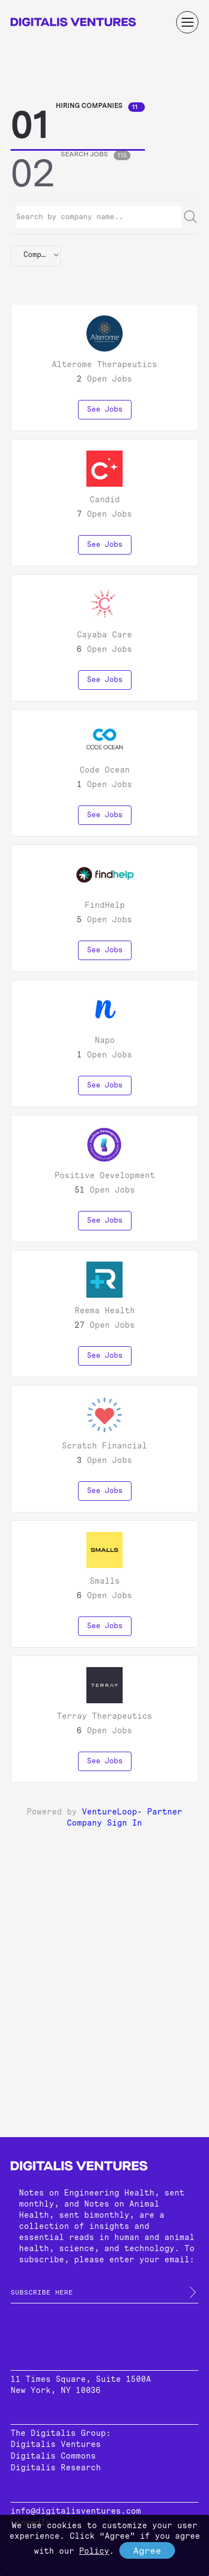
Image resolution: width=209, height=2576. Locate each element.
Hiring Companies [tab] (100, 107)
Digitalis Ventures (56, 2444)
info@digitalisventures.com (76, 2510)
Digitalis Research (56, 2467)
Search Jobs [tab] (95, 155)
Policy (94, 2551)
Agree (147, 2550)
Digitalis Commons (53, 2455)
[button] (36, 255)
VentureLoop (109, 1811)
